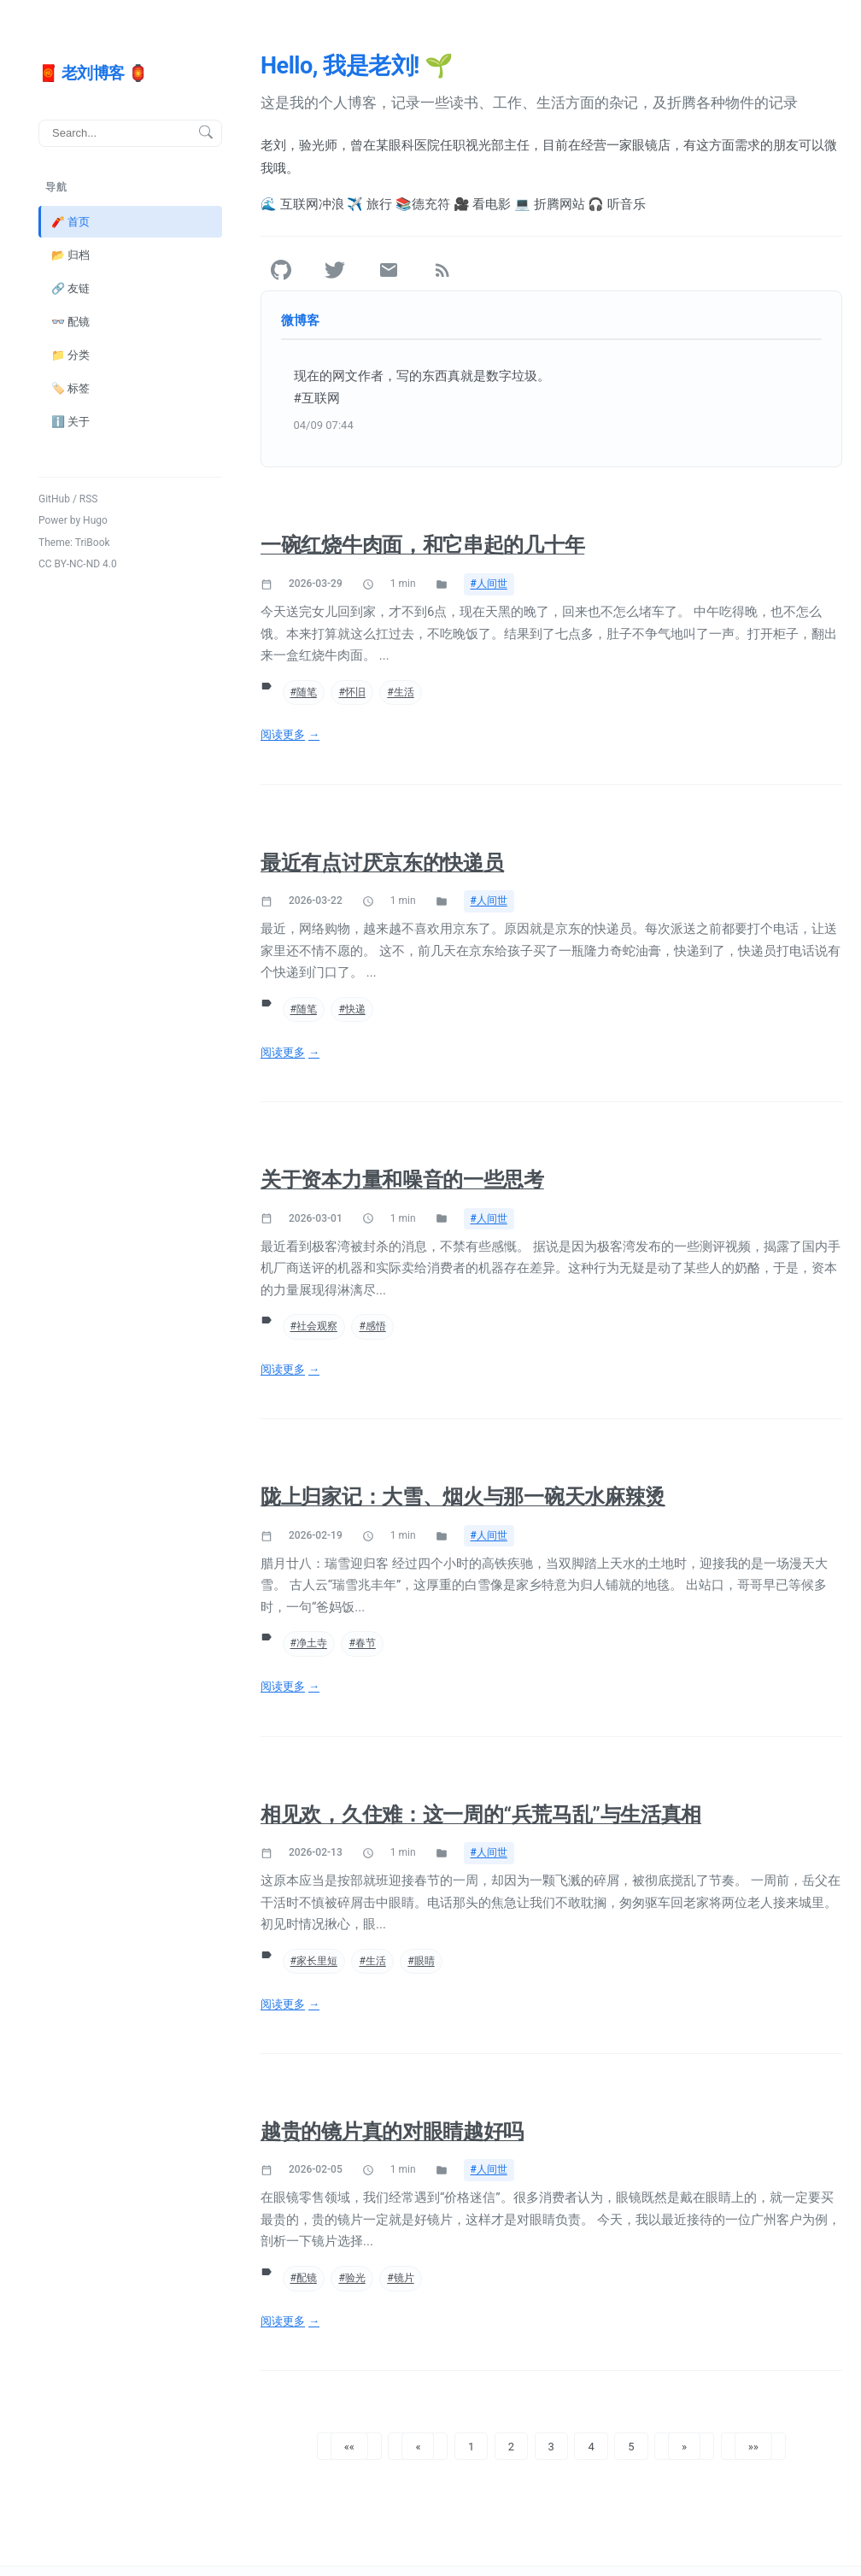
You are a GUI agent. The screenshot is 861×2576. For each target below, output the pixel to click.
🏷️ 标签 (70, 387)
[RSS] (442, 269)
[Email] (388, 269)
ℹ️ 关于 (70, 421)
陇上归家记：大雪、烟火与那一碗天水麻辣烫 (463, 1497)
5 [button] (631, 2445)
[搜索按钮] (206, 132)
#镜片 (400, 2278)
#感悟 (372, 1326)
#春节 (361, 1643)
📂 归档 (70, 254)
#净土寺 (308, 1643)
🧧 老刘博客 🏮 (92, 72)
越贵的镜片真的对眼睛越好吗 (392, 2132)
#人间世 (489, 584)
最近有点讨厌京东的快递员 (382, 863)
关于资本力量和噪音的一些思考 (402, 1180)
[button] (349, 2446)
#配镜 (303, 2278)
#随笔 (303, 692)
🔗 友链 (70, 287)
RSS (88, 498)
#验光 (351, 2278)
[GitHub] (281, 269)
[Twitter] (334, 269)
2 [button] (511, 2445)
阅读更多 (283, 734)
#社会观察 (313, 1326)
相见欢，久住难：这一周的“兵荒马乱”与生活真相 (481, 1815)
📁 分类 (70, 354)
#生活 (400, 692)
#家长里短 (313, 1961)
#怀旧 (351, 692)
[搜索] (130, 132)
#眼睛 (420, 1961)
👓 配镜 (70, 320)
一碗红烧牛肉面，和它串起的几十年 (422, 545)
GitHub (54, 498)
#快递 (351, 1009)
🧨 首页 (70, 220)
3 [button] (551, 2445)
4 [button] (591, 2445)
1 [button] (471, 2445)
